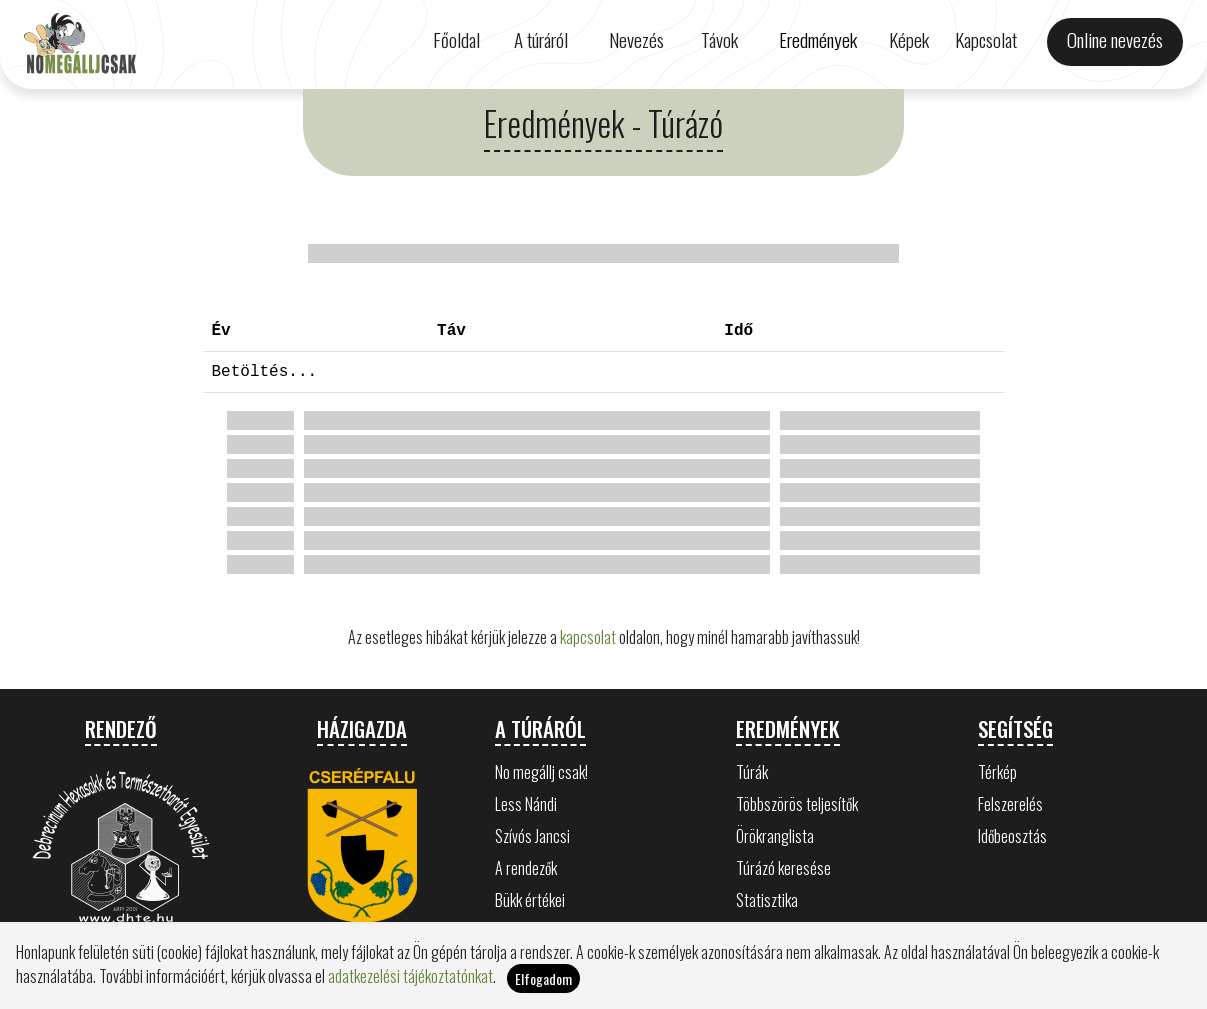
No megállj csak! (541, 772)
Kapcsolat (986, 39)
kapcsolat (588, 637)
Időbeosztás (1012, 836)
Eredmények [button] (818, 39)
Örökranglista (775, 836)
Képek (909, 39)
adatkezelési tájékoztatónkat (410, 976)
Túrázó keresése (783, 868)
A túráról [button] (541, 39)
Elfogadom (543, 978)
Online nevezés (1115, 39)
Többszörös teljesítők (797, 804)
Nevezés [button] (636, 39)
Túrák (752, 772)
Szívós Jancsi (532, 836)
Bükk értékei (530, 900)
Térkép (997, 772)
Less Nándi (526, 804)
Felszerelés (1010, 804)
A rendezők (526, 868)
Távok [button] (719, 39)
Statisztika (767, 900)
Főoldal (456, 39)
